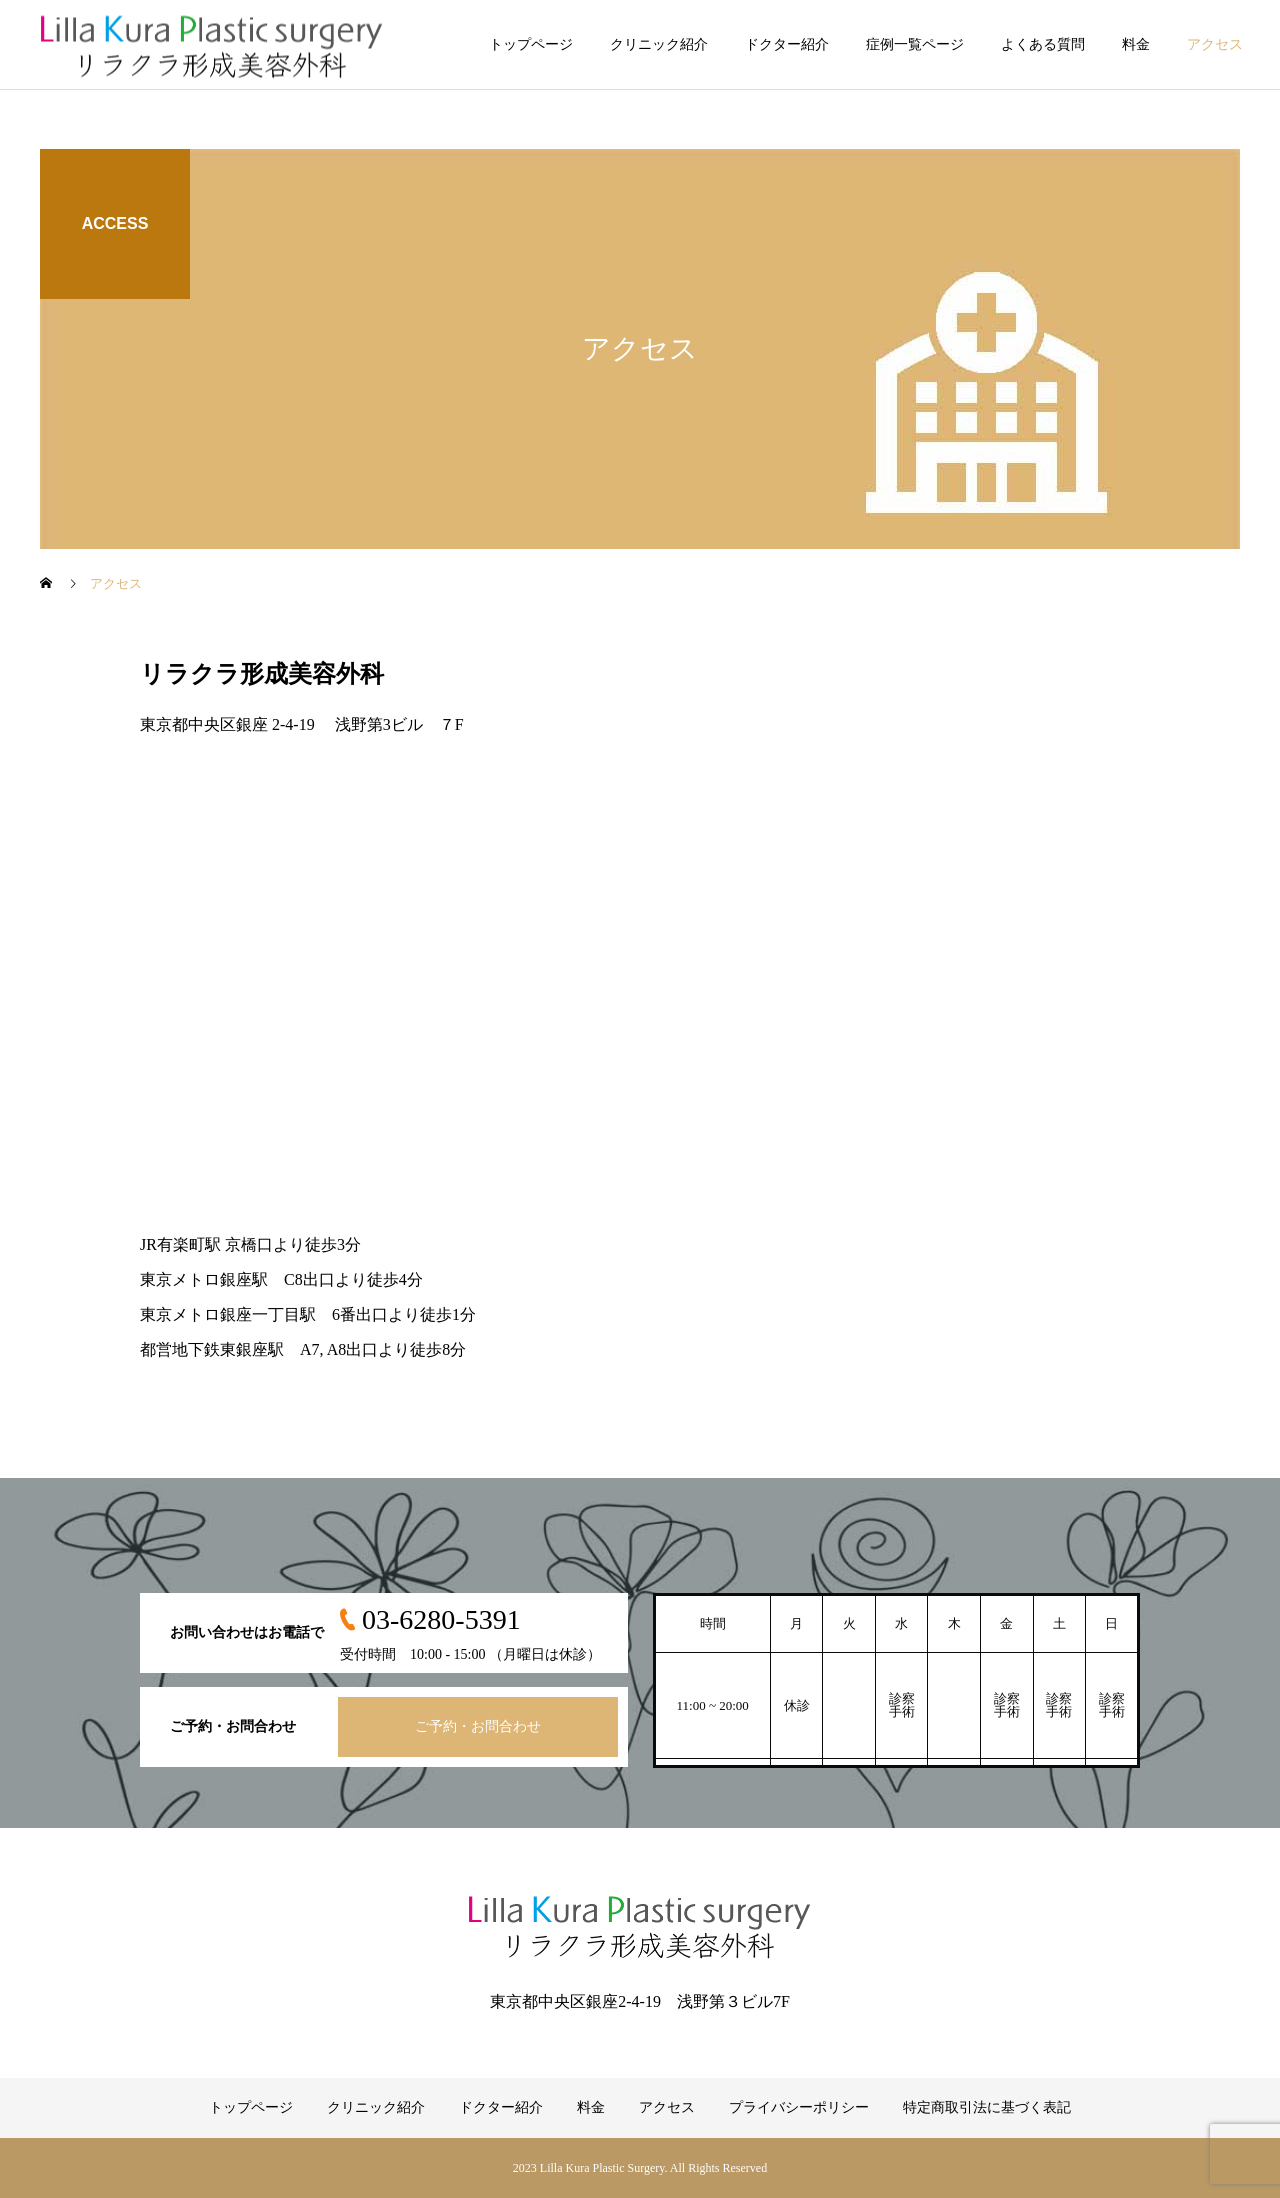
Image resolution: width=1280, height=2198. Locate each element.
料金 (1136, 44)
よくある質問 (1043, 44)
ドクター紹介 (787, 44)
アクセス (1215, 44)
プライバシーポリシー (799, 2107)
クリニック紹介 (659, 44)
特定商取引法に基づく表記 (987, 2107)
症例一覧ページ (915, 44)
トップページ (531, 44)
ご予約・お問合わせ (478, 1726)
